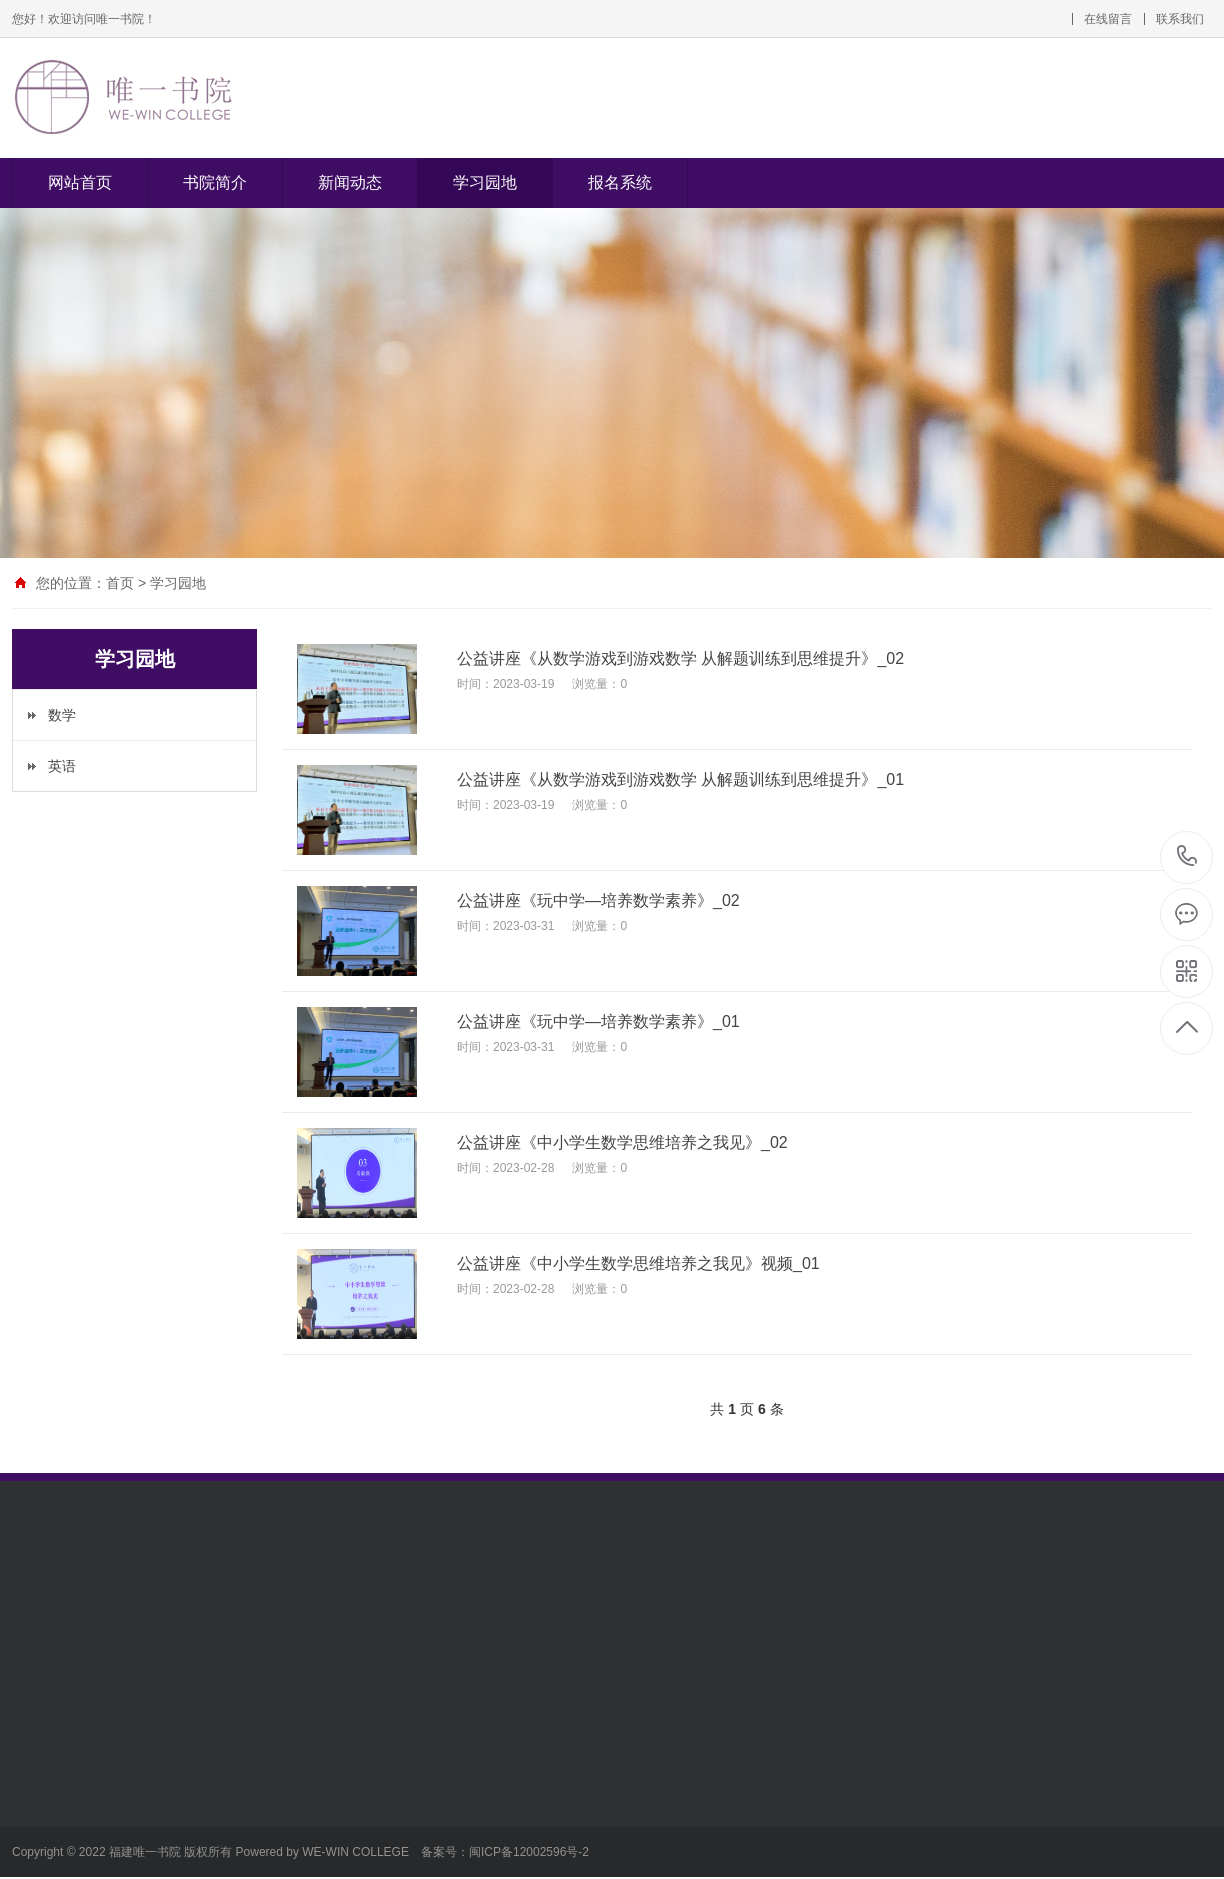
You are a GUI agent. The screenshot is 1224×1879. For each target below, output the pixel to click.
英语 (62, 766)
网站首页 (80, 182)
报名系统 (620, 182)
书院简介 (215, 182)
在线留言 (1108, 19)
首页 (120, 583)
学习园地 (485, 182)
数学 (62, 715)
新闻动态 (350, 182)
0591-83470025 (1187, 857)
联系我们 (1180, 19)
